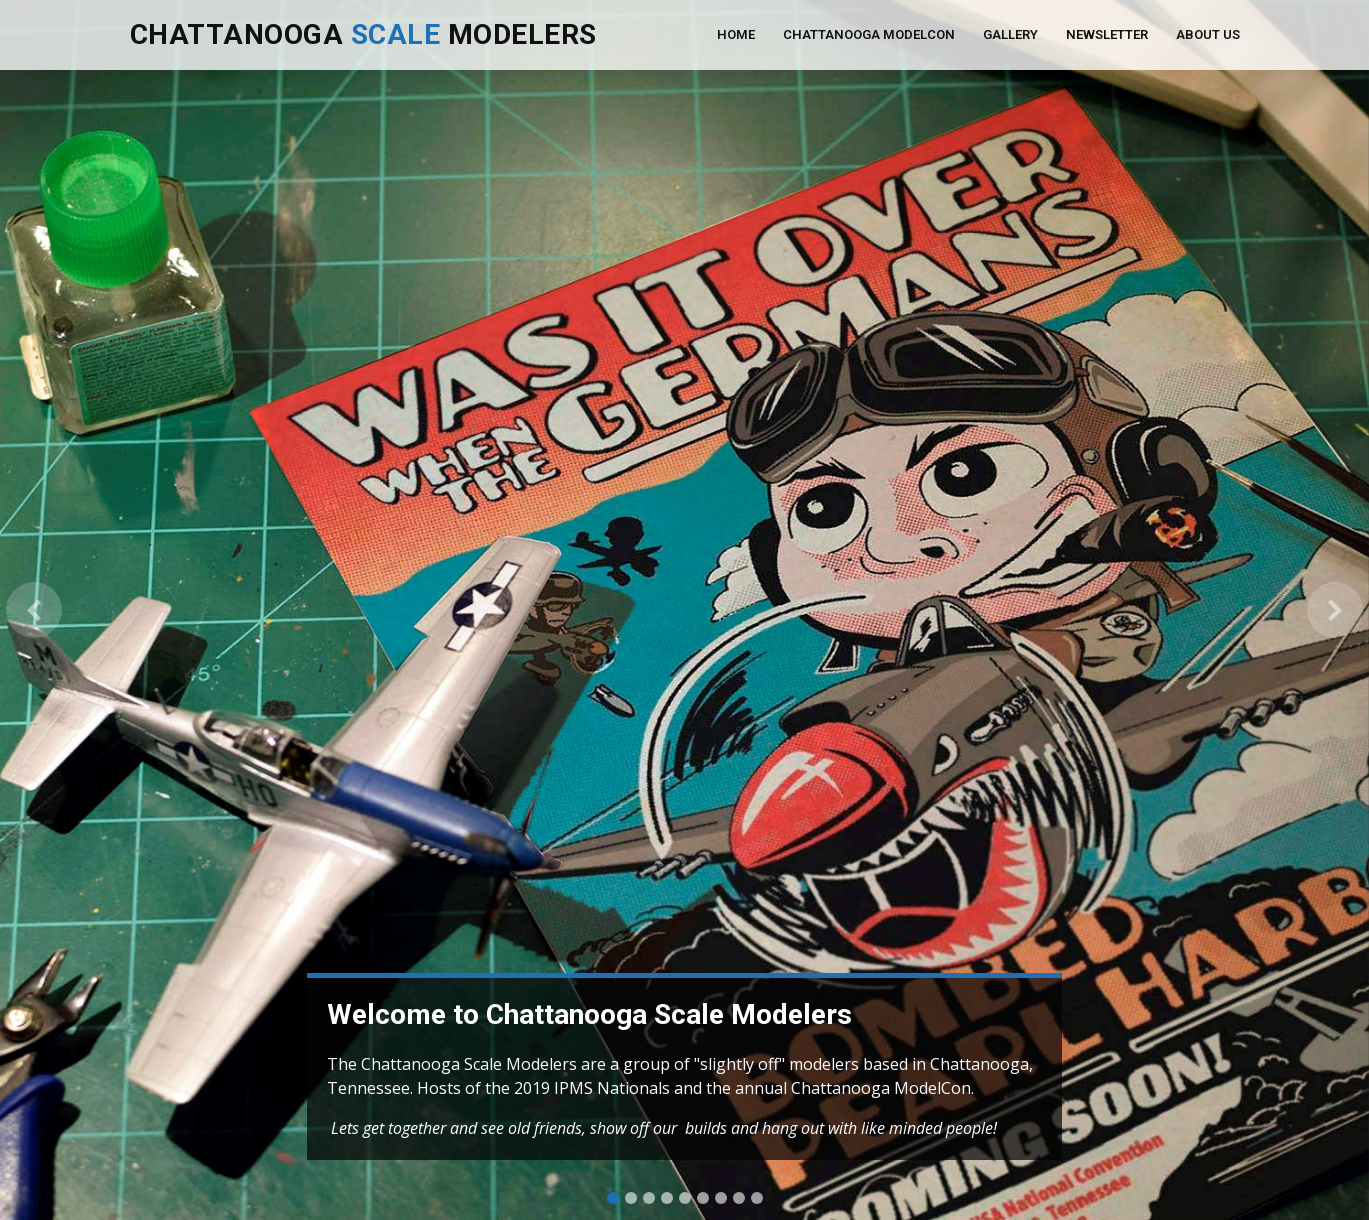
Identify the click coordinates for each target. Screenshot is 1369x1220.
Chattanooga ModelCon (869, 34)
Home (736, 34)
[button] (34, 610)
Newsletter (1107, 34)
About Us (1208, 34)
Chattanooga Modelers (363, 34)
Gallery (1010, 34)
